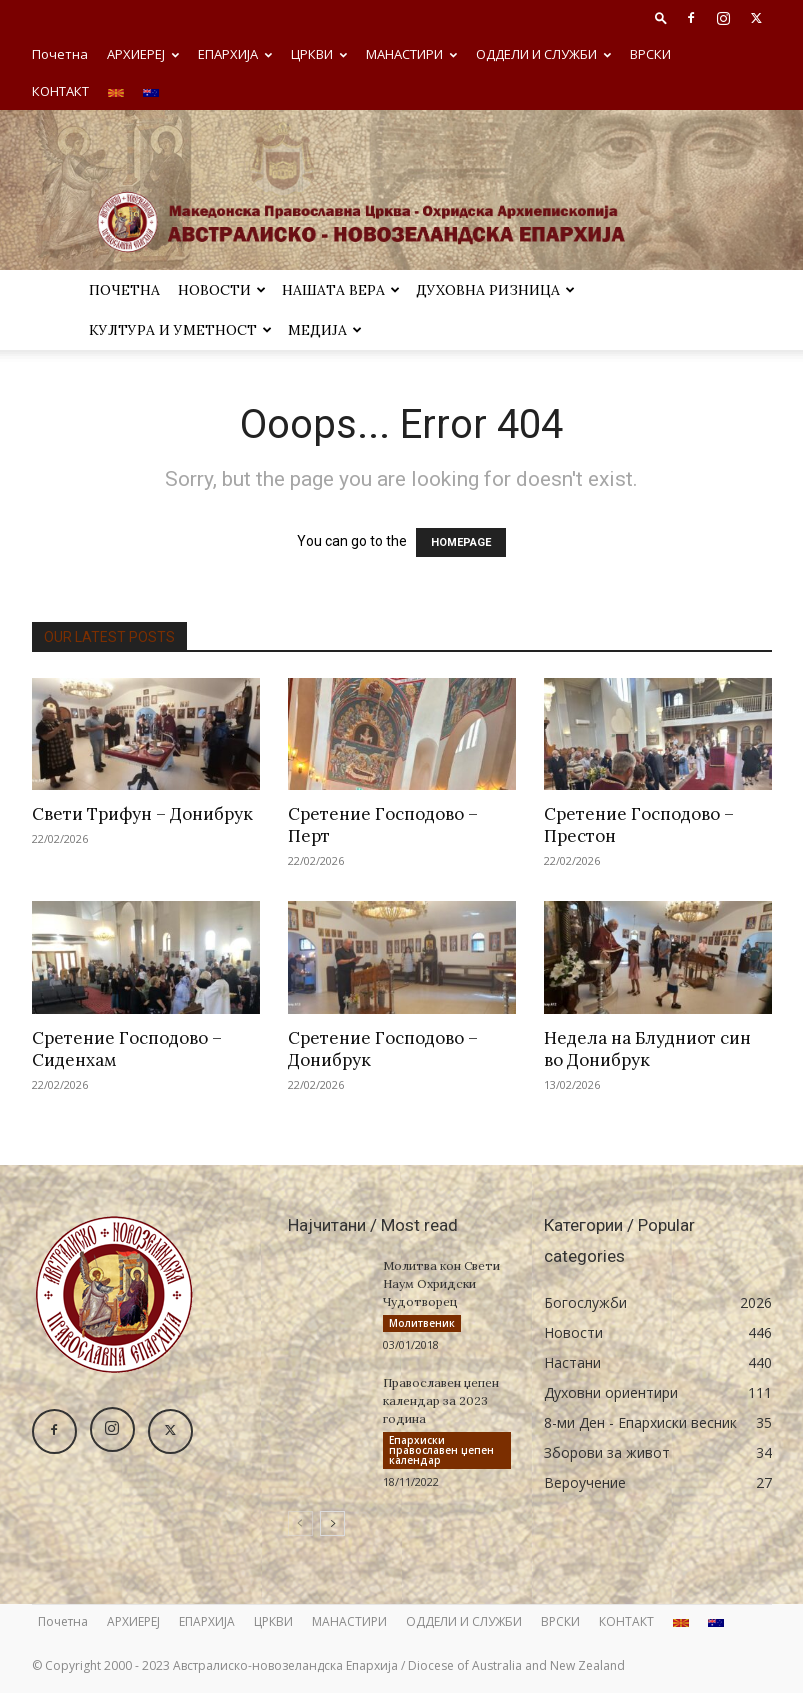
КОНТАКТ (60, 91)
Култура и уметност (180, 330)
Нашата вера (341, 290)
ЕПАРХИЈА (235, 54)
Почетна (60, 54)
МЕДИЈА (325, 330)
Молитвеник (422, 1323)
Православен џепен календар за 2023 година (441, 1400)
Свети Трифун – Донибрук (142, 814)
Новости (222, 290)
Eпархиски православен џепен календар (441, 1450)
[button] (661, 17)
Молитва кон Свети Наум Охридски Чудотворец (441, 1283)
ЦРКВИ (319, 54)
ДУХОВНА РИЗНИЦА (495, 290)
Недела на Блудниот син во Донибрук (647, 1049)
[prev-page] (300, 1523)
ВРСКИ (650, 54)
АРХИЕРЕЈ (143, 54)
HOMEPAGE (461, 542)
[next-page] (332, 1523)
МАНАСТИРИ (411, 54)
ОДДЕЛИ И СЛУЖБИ (543, 54)
